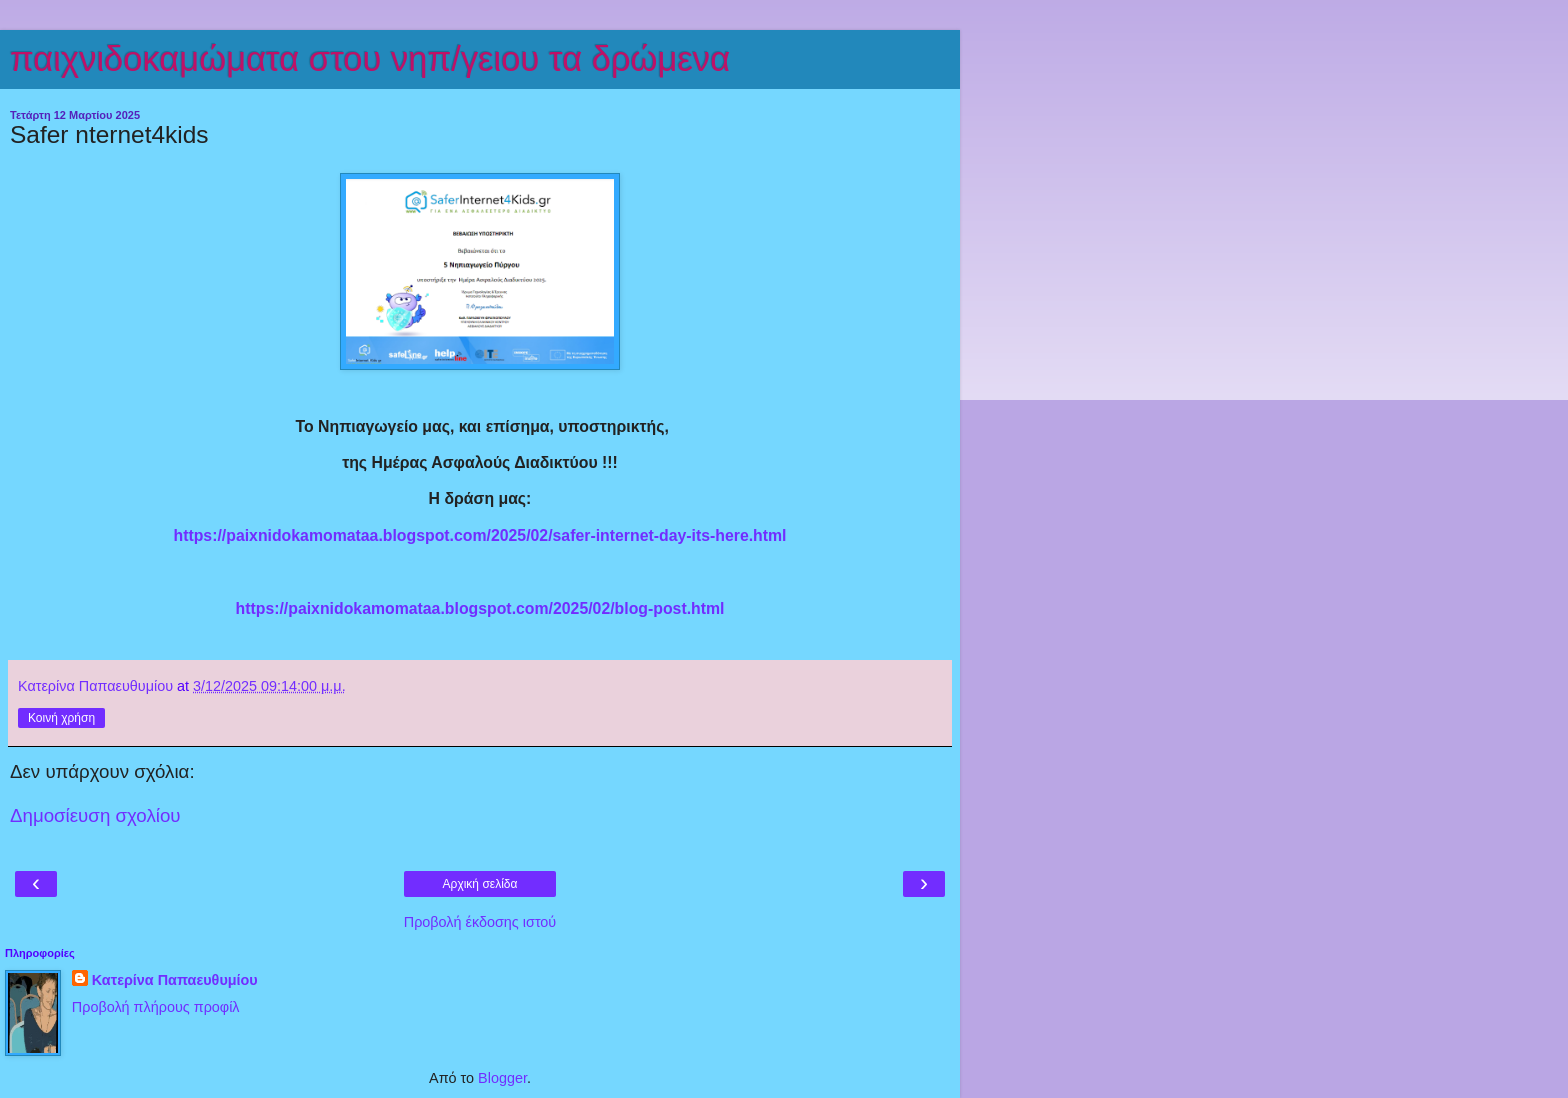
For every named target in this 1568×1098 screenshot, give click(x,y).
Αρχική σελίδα (480, 884)
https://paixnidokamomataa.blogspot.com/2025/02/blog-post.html (480, 608)
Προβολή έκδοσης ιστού (480, 922)
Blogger (502, 1078)
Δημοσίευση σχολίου (95, 815)
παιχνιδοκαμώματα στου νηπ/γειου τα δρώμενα (370, 59)
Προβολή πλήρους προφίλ (156, 1007)
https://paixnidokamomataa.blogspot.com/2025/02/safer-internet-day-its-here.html (479, 535)
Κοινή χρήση (61, 718)
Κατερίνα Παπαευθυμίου (175, 980)
